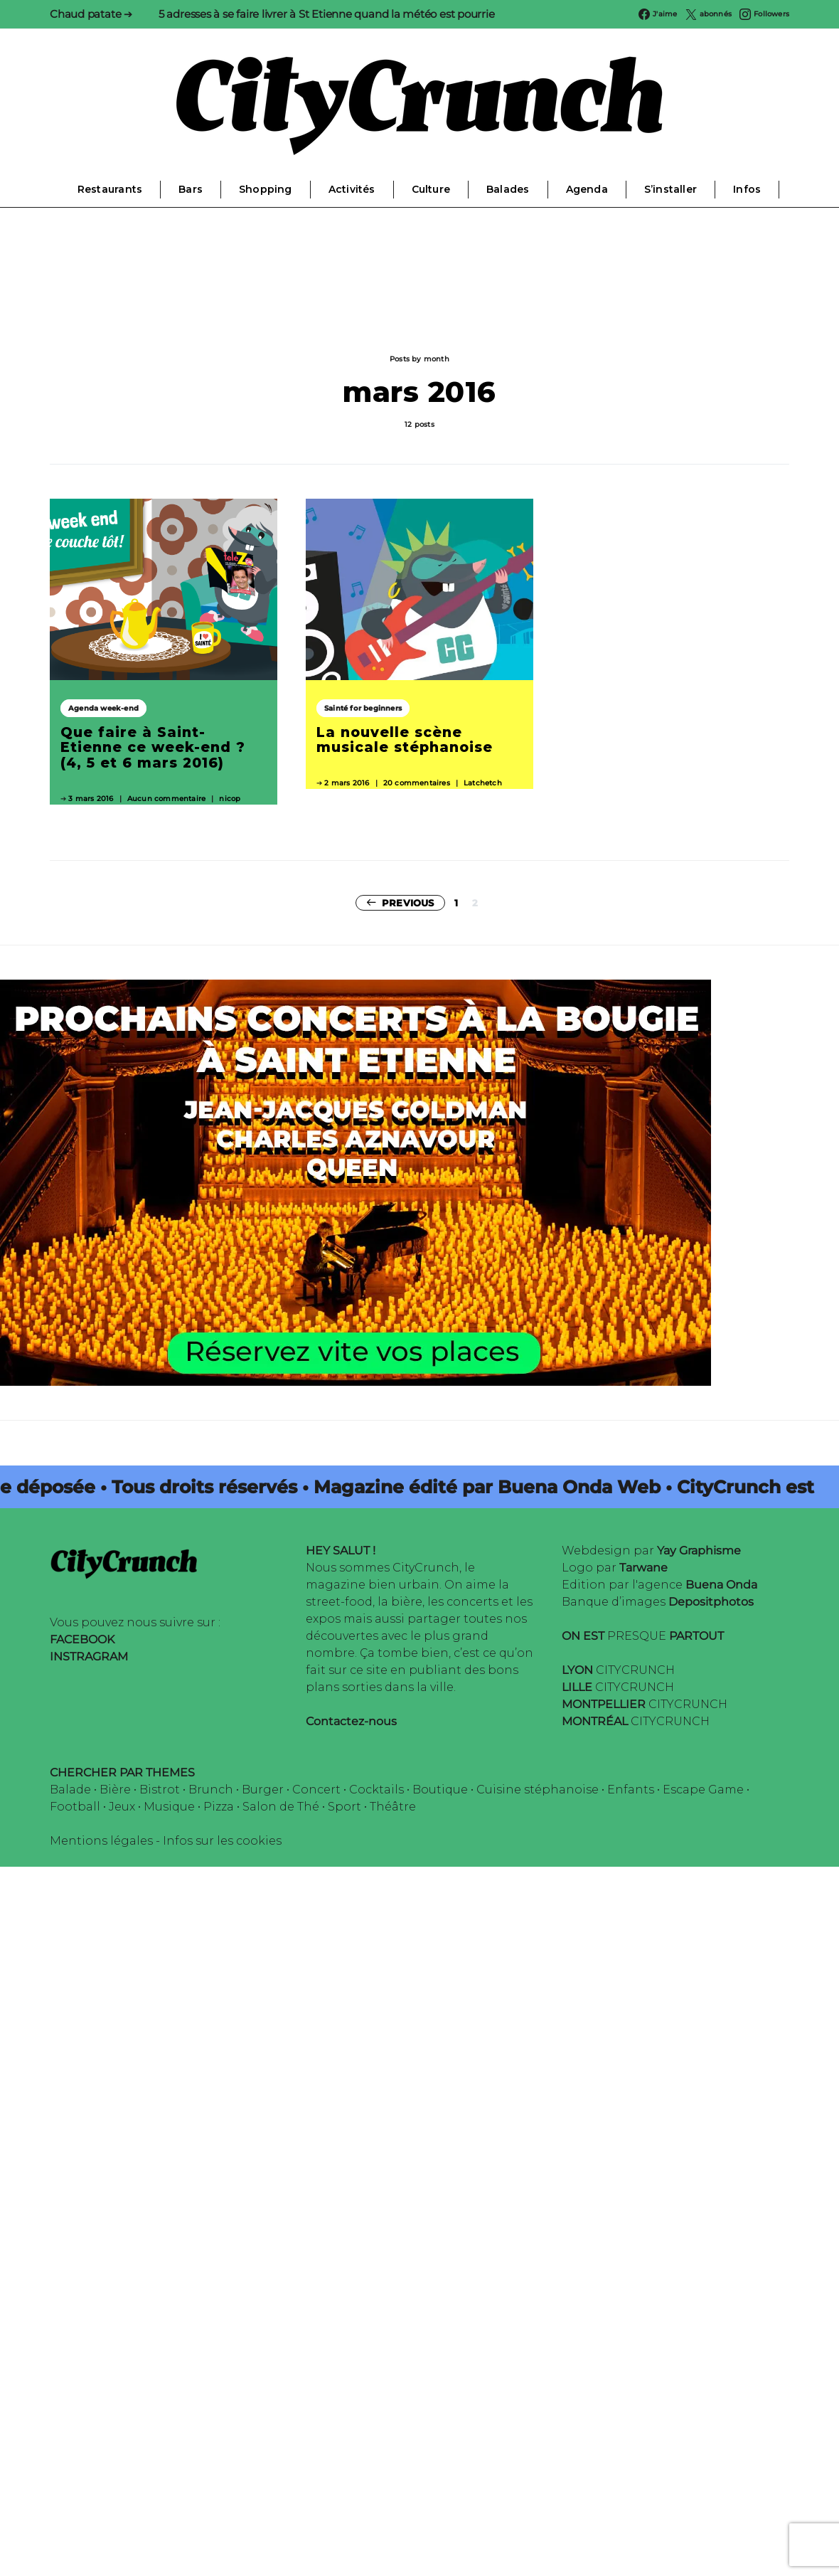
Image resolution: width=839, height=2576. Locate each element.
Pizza (218, 1806)
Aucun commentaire (166, 798)
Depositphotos (711, 1601)
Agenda (587, 189)
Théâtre (393, 1806)
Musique (169, 1806)
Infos (747, 189)
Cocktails (376, 1789)
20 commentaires (416, 783)
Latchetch (483, 783)
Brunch (210, 1789)
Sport (344, 1806)
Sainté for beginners (363, 708)
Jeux (122, 1806)
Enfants (630, 1789)
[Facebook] (657, 14)
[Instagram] (764, 14)
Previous (408, 902)
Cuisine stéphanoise (537, 1789)
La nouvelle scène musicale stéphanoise (404, 739)
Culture (431, 189)
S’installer (670, 189)
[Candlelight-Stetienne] (355, 1182)
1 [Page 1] (456, 902)
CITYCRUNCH (618, 1670)
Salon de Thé (280, 1806)
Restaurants (110, 189)
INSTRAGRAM (89, 1656)
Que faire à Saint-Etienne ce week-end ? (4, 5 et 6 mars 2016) (152, 747)
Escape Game (703, 1789)
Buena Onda (721, 1584)
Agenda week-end (103, 708)
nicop (229, 798)
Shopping (265, 189)
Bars (190, 189)
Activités (351, 189)
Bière (115, 1789)
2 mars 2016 (346, 783)
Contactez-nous (351, 1721)
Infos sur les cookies (222, 1841)
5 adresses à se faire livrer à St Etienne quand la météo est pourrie (327, 14)
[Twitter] (708, 14)
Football (75, 1806)
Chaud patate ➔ (91, 14)
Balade (70, 1789)
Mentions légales (101, 1841)
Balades (507, 189)
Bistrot (159, 1789)
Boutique (440, 1789)
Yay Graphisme (699, 1550)
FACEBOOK (82, 1639)
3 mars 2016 (90, 798)
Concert (316, 1789)
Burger (263, 1789)
